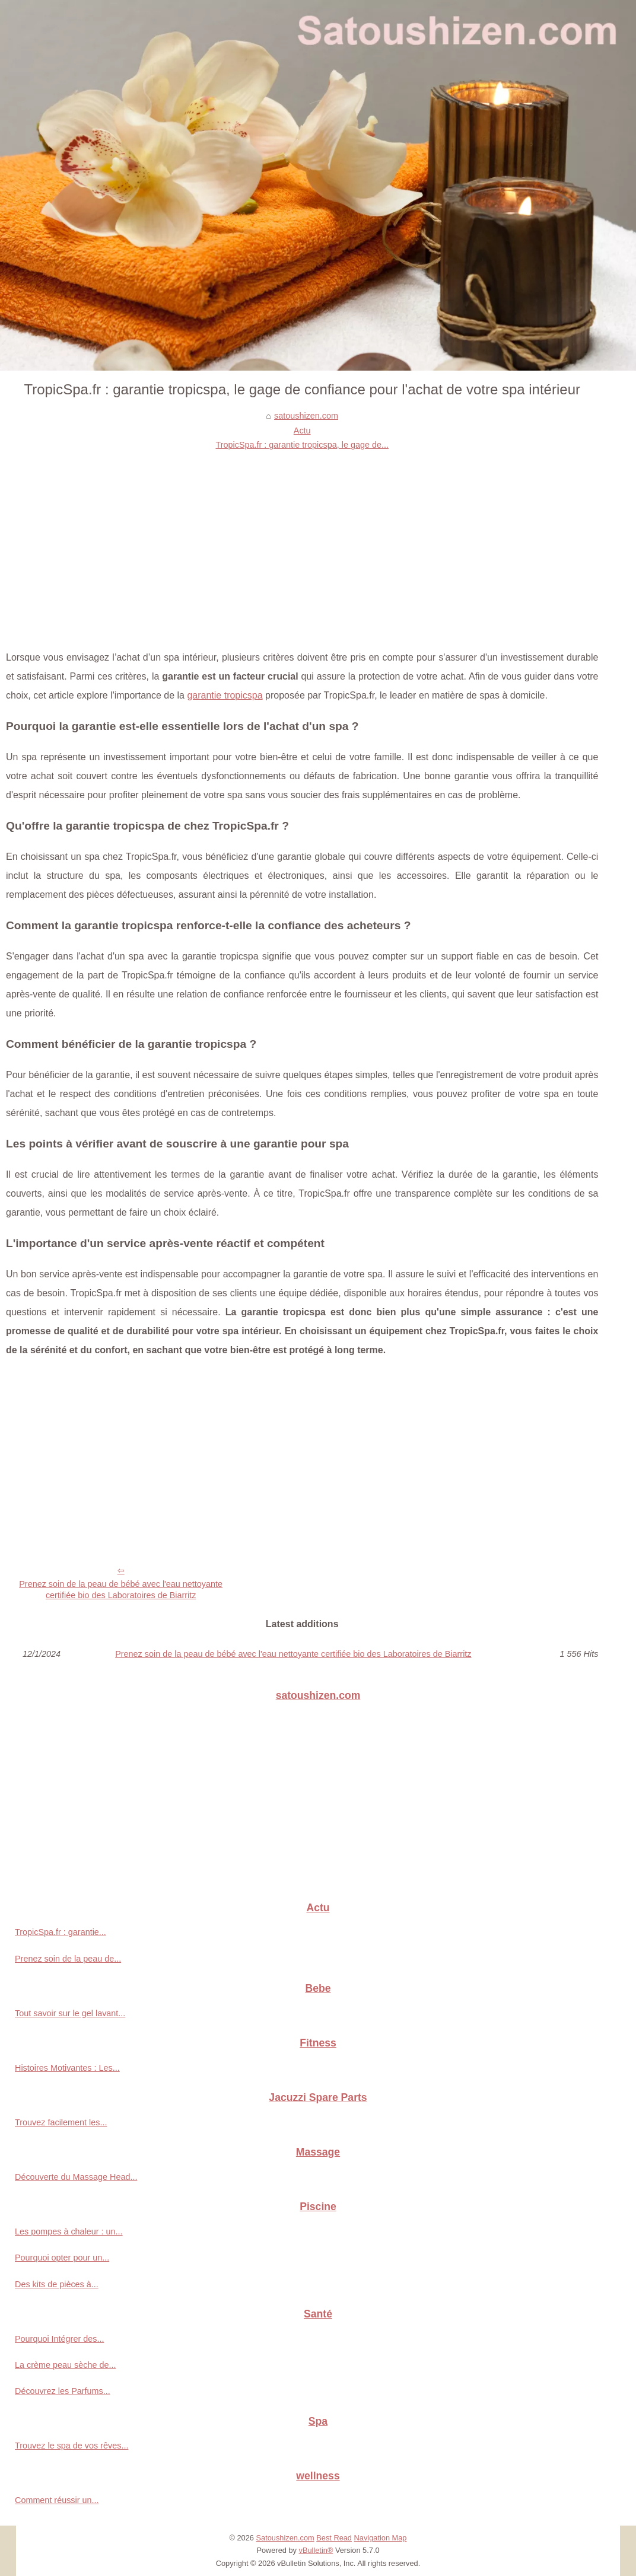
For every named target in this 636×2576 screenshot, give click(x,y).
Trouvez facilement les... (61, 2122)
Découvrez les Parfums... (62, 2391)
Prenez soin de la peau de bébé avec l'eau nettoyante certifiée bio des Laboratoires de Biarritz (120, 1589)
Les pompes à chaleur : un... (69, 2231)
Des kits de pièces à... (56, 2284)
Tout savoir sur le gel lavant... (70, 2013)
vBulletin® (316, 2550)
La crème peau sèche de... (65, 2365)
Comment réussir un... (57, 2500)
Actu (302, 430)
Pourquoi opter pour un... (62, 2257)
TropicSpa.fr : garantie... (60, 1932)
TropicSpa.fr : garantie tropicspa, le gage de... (301, 444)
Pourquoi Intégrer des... (59, 2339)
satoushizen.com (306, 415)
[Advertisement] (302, 541)
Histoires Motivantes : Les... (67, 2068)
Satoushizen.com (285, 2537)
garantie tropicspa (224, 695)
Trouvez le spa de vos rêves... (71, 2445)
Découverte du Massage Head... (76, 2177)
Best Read (334, 2537)
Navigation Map (380, 2537)
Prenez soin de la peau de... (68, 1958)
